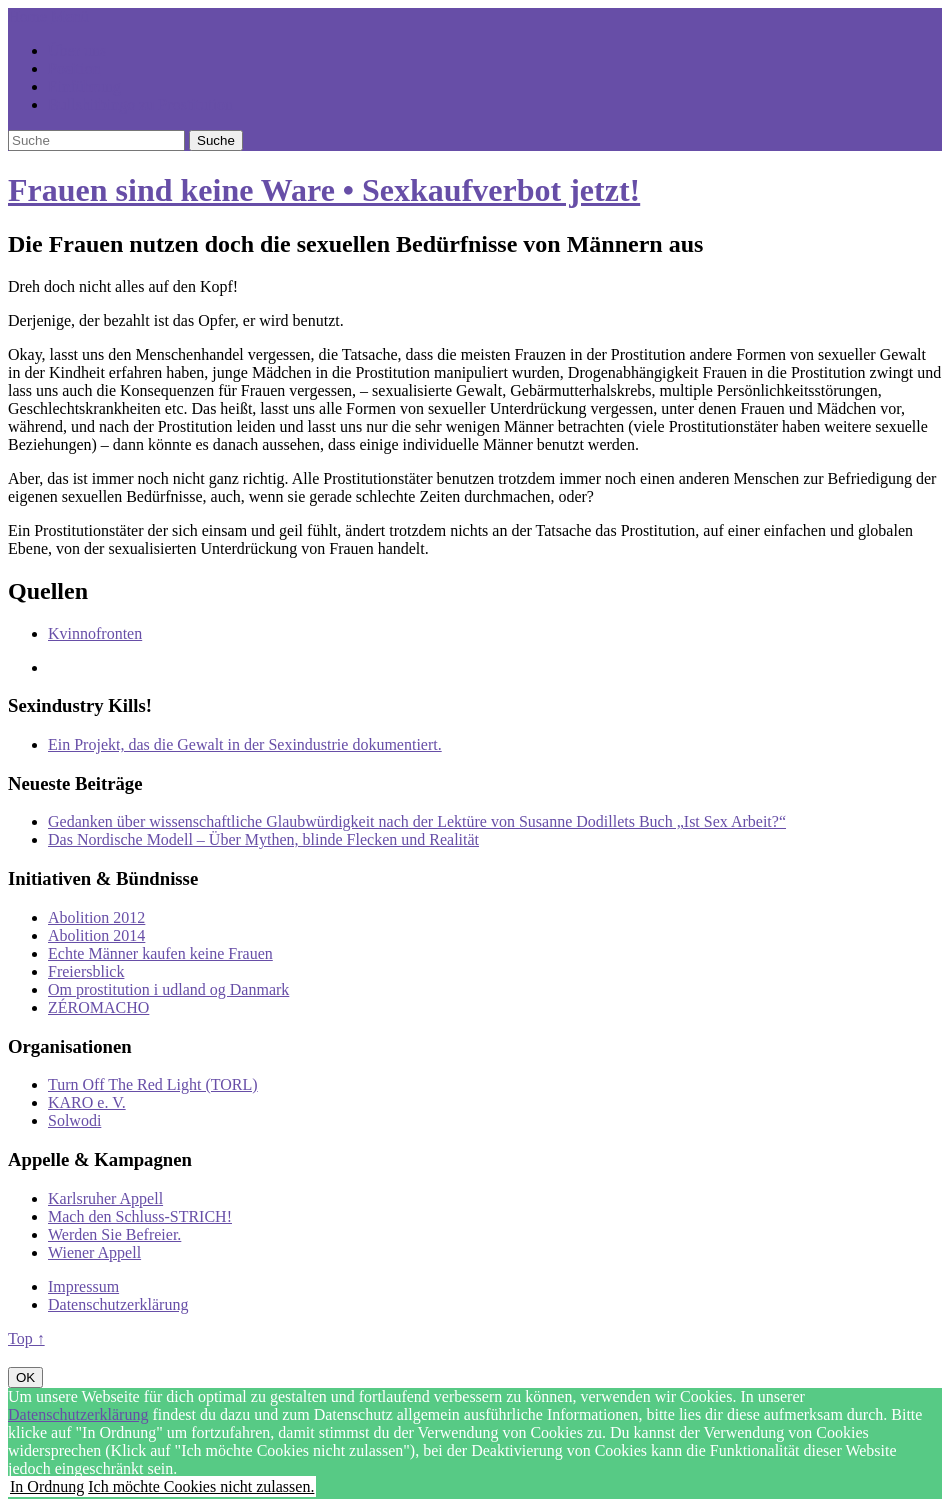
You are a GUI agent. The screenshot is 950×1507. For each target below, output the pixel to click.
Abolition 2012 (96, 917)
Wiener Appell (94, 1252)
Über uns (77, 50)
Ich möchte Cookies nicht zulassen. (201, 1486)
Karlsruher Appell (105, 1198)
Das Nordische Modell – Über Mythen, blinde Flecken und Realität (263, 839)
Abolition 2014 (96, 935)
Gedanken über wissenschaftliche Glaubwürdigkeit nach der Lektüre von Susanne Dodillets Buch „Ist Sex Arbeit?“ (417, 821)
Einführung (84, 86)
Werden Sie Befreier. (114, 1234)
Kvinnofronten (95, 633)
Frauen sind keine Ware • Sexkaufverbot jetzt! (324, 190)
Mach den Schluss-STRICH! (140, 1216)
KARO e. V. (87, 1102)
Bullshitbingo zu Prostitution (140, 104)
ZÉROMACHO (98, 1007)
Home (27, 16)
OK (25, 1377)
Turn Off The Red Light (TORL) (153, 1084)
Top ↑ (26, 1338)
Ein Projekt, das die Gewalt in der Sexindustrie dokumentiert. (245, 744)
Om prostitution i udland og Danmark (168, 989)
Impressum (83, 1286)
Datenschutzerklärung (118, 1304)
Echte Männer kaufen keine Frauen (160, 953)
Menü (69, 16)
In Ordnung (47, 1486)
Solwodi (74, 1120)
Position (74, 68)
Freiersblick (86, 971)
